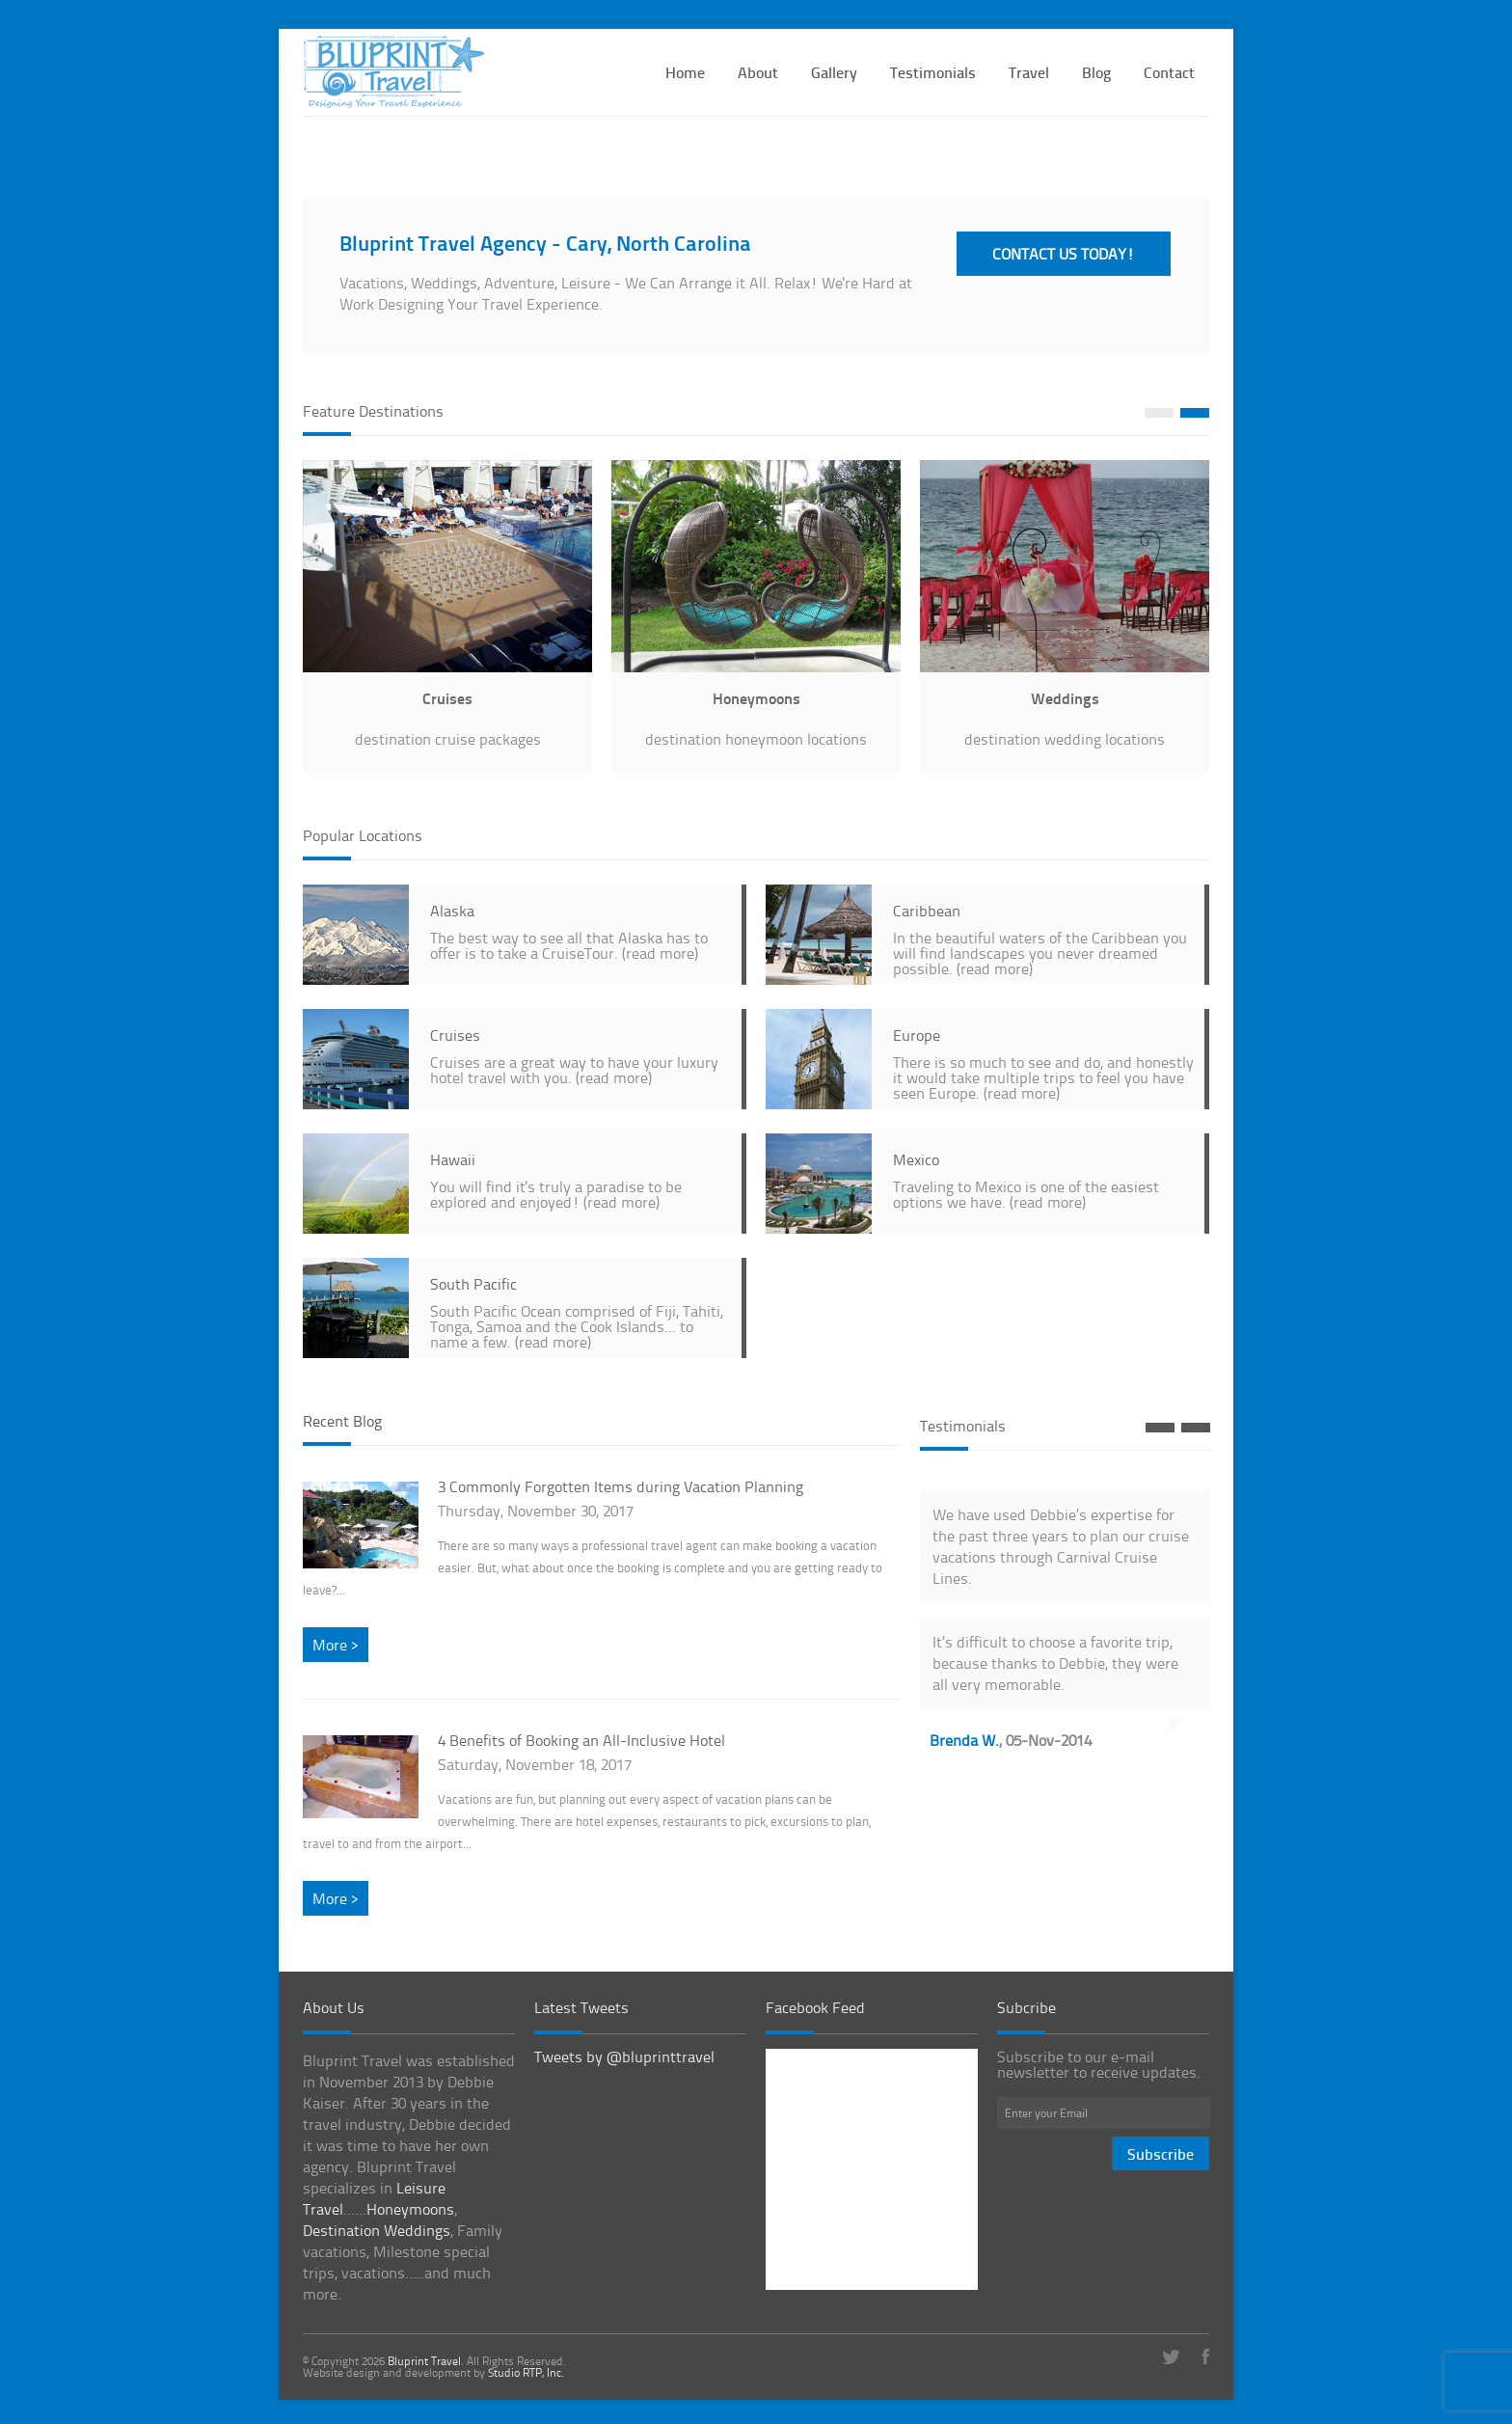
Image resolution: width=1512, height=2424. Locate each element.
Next (1194, 413)
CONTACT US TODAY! (1063, 253)
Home (685, 72)
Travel (1029, 72)
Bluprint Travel (424, 2361)
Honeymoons (410, 2209)
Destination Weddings (376, 2230)
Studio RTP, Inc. (526, 2372)
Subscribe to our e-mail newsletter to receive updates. (1099, 2064)
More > (335, 1644)
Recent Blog (342, 1420)
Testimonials (933, 72)
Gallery (834, 72)
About (758, 72)
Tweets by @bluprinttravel (624, 2056)
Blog (1096, 72)
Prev (1159, 413)
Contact (1169, 72)
